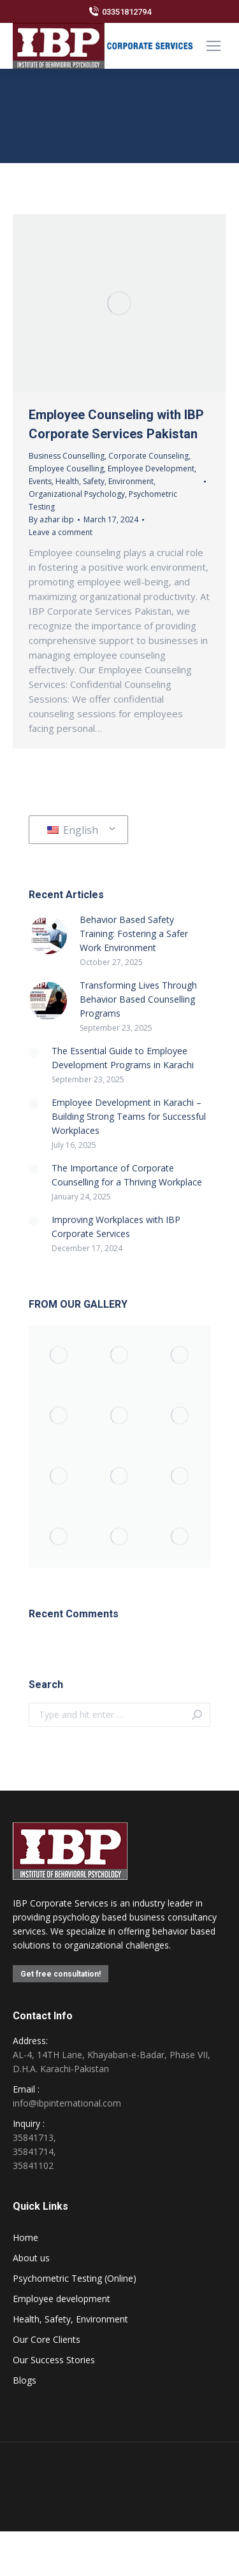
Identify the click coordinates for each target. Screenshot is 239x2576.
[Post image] (48, 935)
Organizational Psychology (77, 494)
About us (31, 2258)
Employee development (61, 2299)
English (72, 830)
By (51, 519)
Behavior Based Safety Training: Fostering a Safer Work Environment (134, 933)
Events (40, 481)
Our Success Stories (54, 2360)
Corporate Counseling (148, 455)
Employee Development (151, 468)
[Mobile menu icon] (213, 46)
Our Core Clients (46, 2339)
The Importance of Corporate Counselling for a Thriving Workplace (127, 1175)
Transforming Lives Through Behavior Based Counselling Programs (138, 999)
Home (25, 2237)
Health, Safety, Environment (104, 481)
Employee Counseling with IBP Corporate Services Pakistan (116, 424)
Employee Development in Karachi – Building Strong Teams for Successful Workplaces (129, 1116)
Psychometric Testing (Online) (74, 2278)
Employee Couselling (66, 468)
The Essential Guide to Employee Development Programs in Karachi (123, 1058)
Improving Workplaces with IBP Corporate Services (116, 1226)
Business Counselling (67, 455)
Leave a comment (60, 532)
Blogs (24, 2380)
